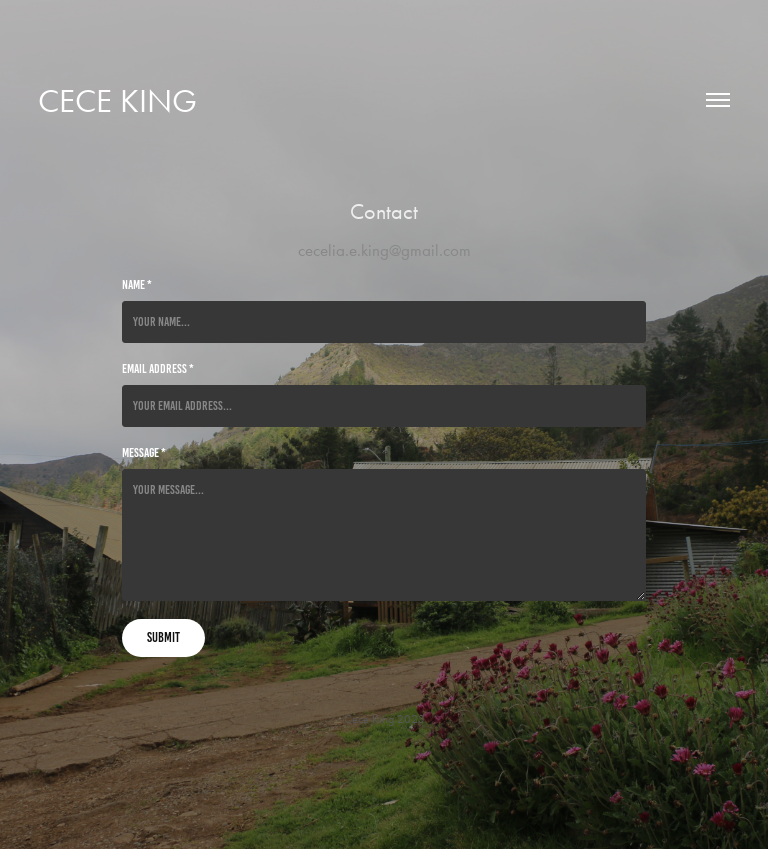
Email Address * (158, 369)
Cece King (117, 100)
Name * (137, 285)
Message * (144, 453)
